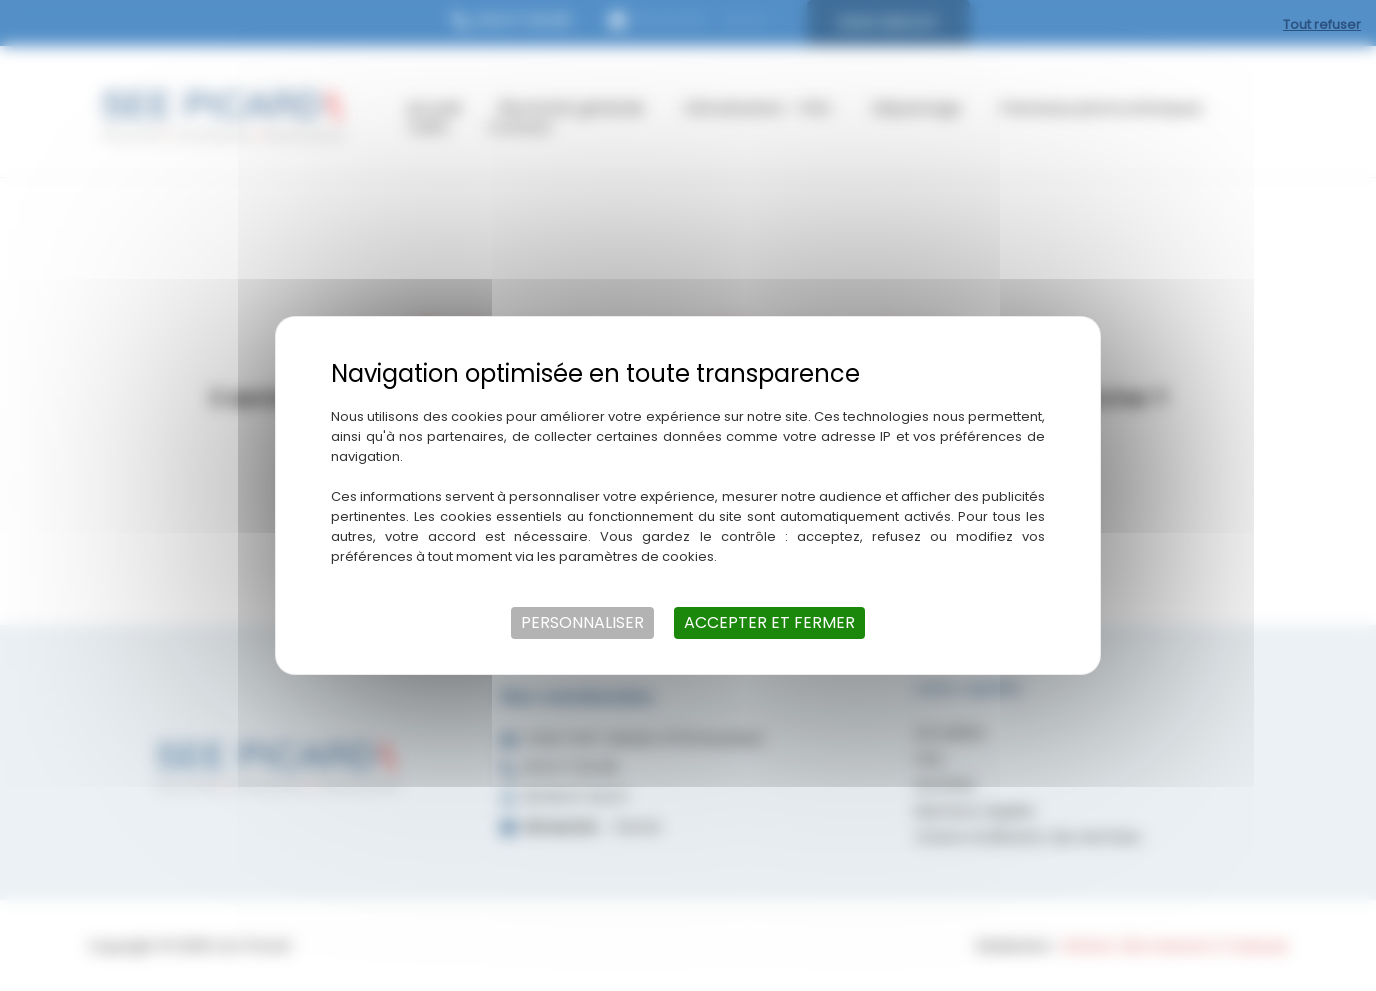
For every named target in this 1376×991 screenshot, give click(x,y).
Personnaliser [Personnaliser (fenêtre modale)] (582, 622)
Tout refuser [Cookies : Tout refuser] (1322, 24)
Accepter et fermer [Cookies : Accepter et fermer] (769, 622)
